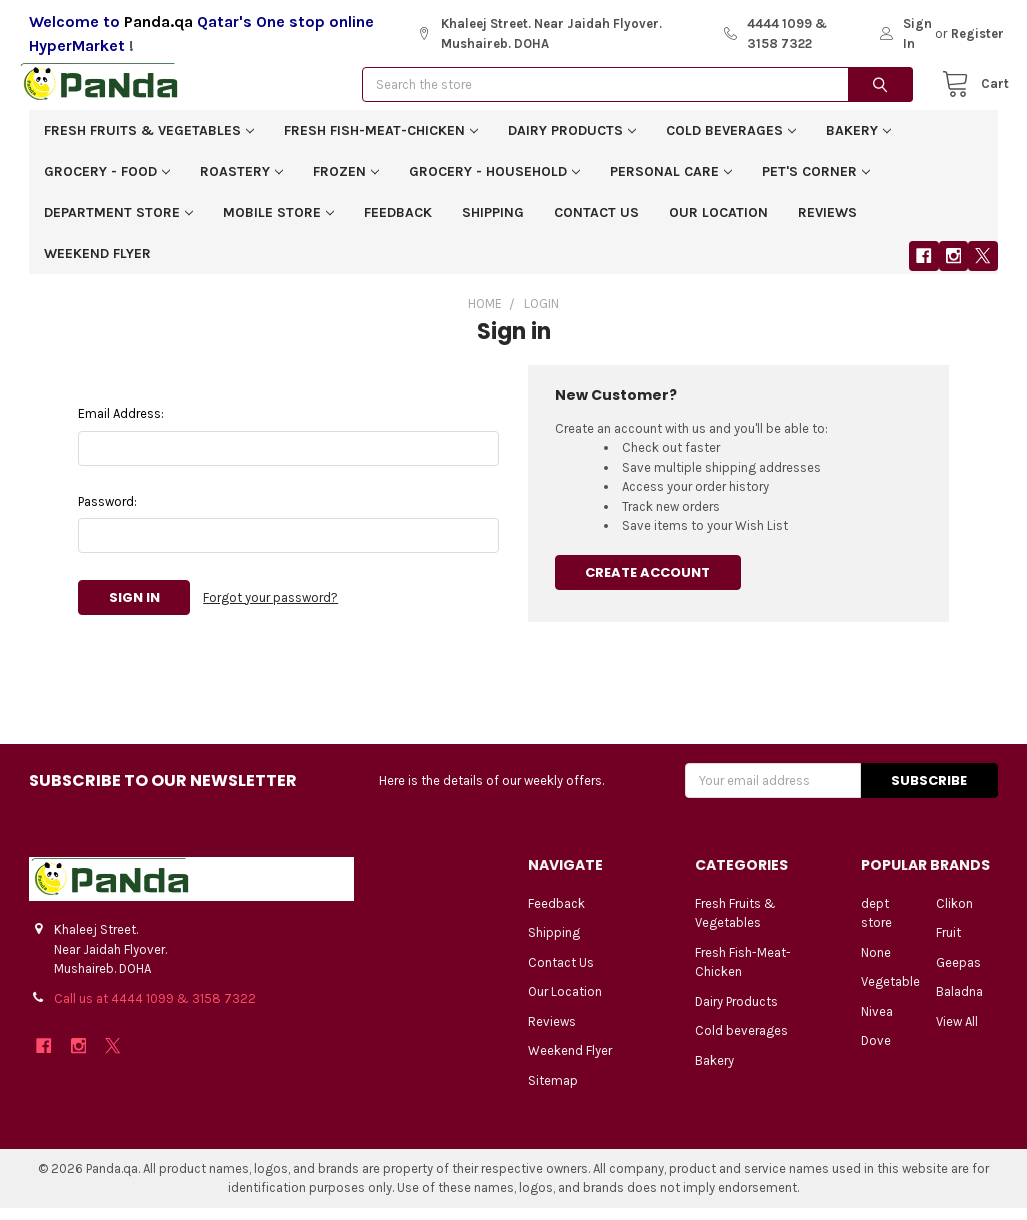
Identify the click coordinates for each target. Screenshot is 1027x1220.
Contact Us (596, 224)
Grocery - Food (107, 183)
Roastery (241, 183)
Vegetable (890, 993)
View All (957, 1033)
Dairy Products (572, 142)
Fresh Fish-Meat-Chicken (381, 142)
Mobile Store (278, 224)
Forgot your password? (270, 609)
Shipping (493, 224)
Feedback (398, 224)
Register (977, 33)
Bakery (858, 142)
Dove (876, 1052)
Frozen (346, 183)
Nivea (877, 1023)
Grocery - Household (494, 183)
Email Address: (121, 425)
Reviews (827, 224)
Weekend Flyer (97, 265)
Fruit (948, 944)
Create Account (647, 584)
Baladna (959, 1003)
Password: (107, 513)
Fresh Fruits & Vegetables (149, 142)
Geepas (958, 974)
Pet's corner (816, 183)
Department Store (118, 224)
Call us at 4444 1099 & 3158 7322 (155, 1010)
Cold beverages (731, 142)
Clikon (954, 915)
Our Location (718, 224)
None (876, 964)
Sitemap (553, 1092)
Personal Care (671, 183)
